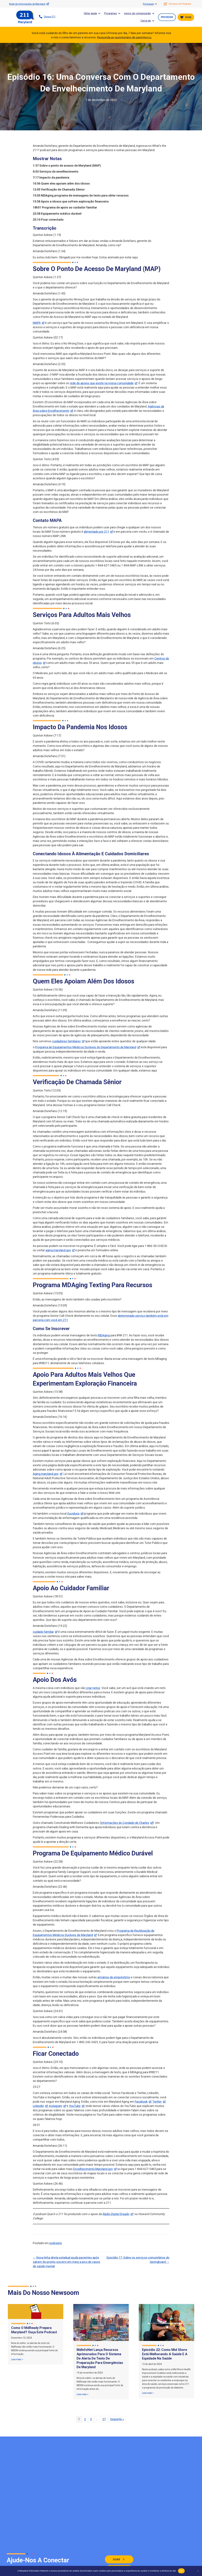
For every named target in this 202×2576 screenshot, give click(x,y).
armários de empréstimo (113, 1977)
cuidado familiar (43, 1631)
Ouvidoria (73, 1513)
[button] (156, 4)
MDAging (104, 1335)
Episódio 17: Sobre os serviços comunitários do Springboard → (138, 2260)
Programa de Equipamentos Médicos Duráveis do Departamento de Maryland (85, 1047)
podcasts (55, 2243)
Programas (110, 13)
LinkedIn (38, 2106)
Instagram (55, 2106)
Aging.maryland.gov (46, 1474)
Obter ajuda (90, 13)
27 (104, 2419)
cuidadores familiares (66, 1041)
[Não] (198, 2571)
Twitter (157, 2101)
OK (181, 2571)
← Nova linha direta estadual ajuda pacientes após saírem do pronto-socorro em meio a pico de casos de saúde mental (66, 2262)
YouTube (75, 2106)
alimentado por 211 (96, 531)
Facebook (141, 2101)
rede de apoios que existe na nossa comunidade (102, 383)
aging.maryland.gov (58, 1250)
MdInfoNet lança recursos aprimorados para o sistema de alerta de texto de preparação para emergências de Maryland (100, 2358)
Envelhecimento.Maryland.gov (93, 2169)
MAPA (37, 323)
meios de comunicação (137, 13)
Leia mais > (17, 2359)
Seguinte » (117, 2419)
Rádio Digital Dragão (115, 2214)
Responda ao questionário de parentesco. (124, 37)
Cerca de (146, 20)
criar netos (93, 1688)
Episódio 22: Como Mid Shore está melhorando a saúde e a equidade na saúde (164, 2354)
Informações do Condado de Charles (125, 1823)
